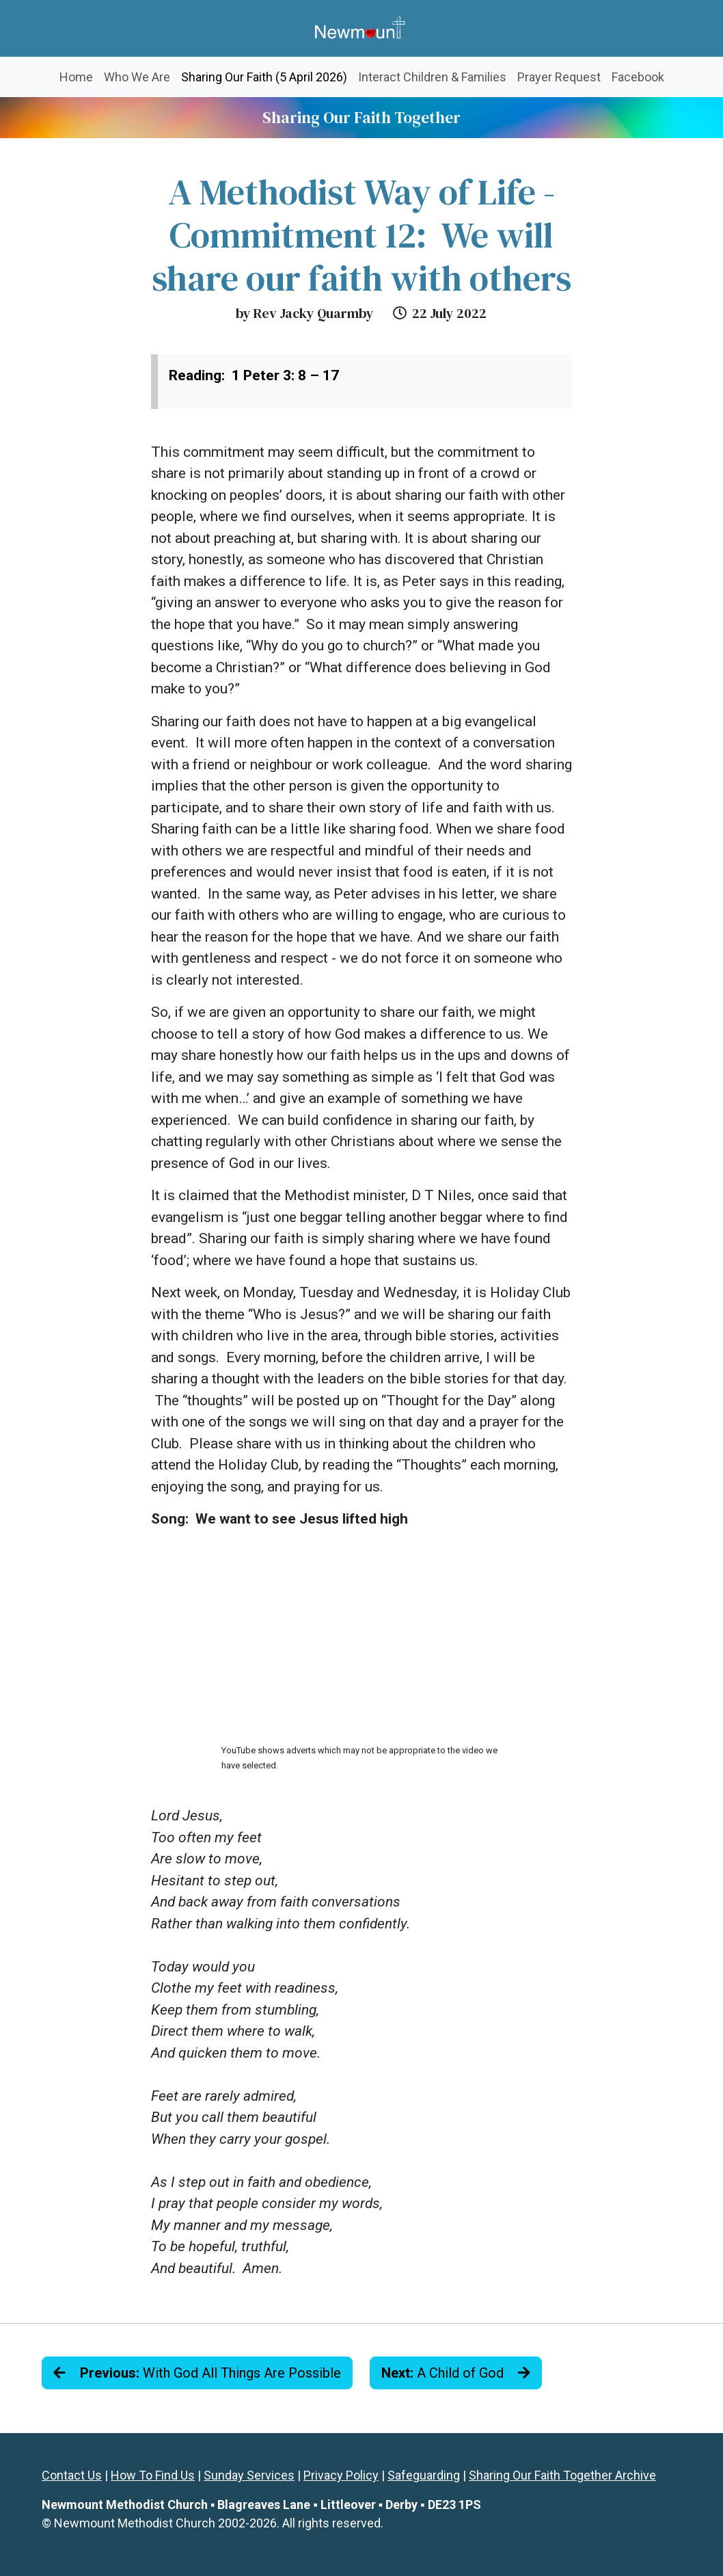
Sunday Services (249, 2475)
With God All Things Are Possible (197, 2373)
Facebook (638, 77)
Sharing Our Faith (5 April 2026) (267, 75)
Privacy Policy (341, 2475)
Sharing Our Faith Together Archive (562, 2475)
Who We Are (137, 77)
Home (76, 77)
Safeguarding (423, 2475)
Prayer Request (559, 77)
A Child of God (455, 2373)
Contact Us (72, 2475)
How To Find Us (153, 2475)
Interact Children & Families (432, 77)
